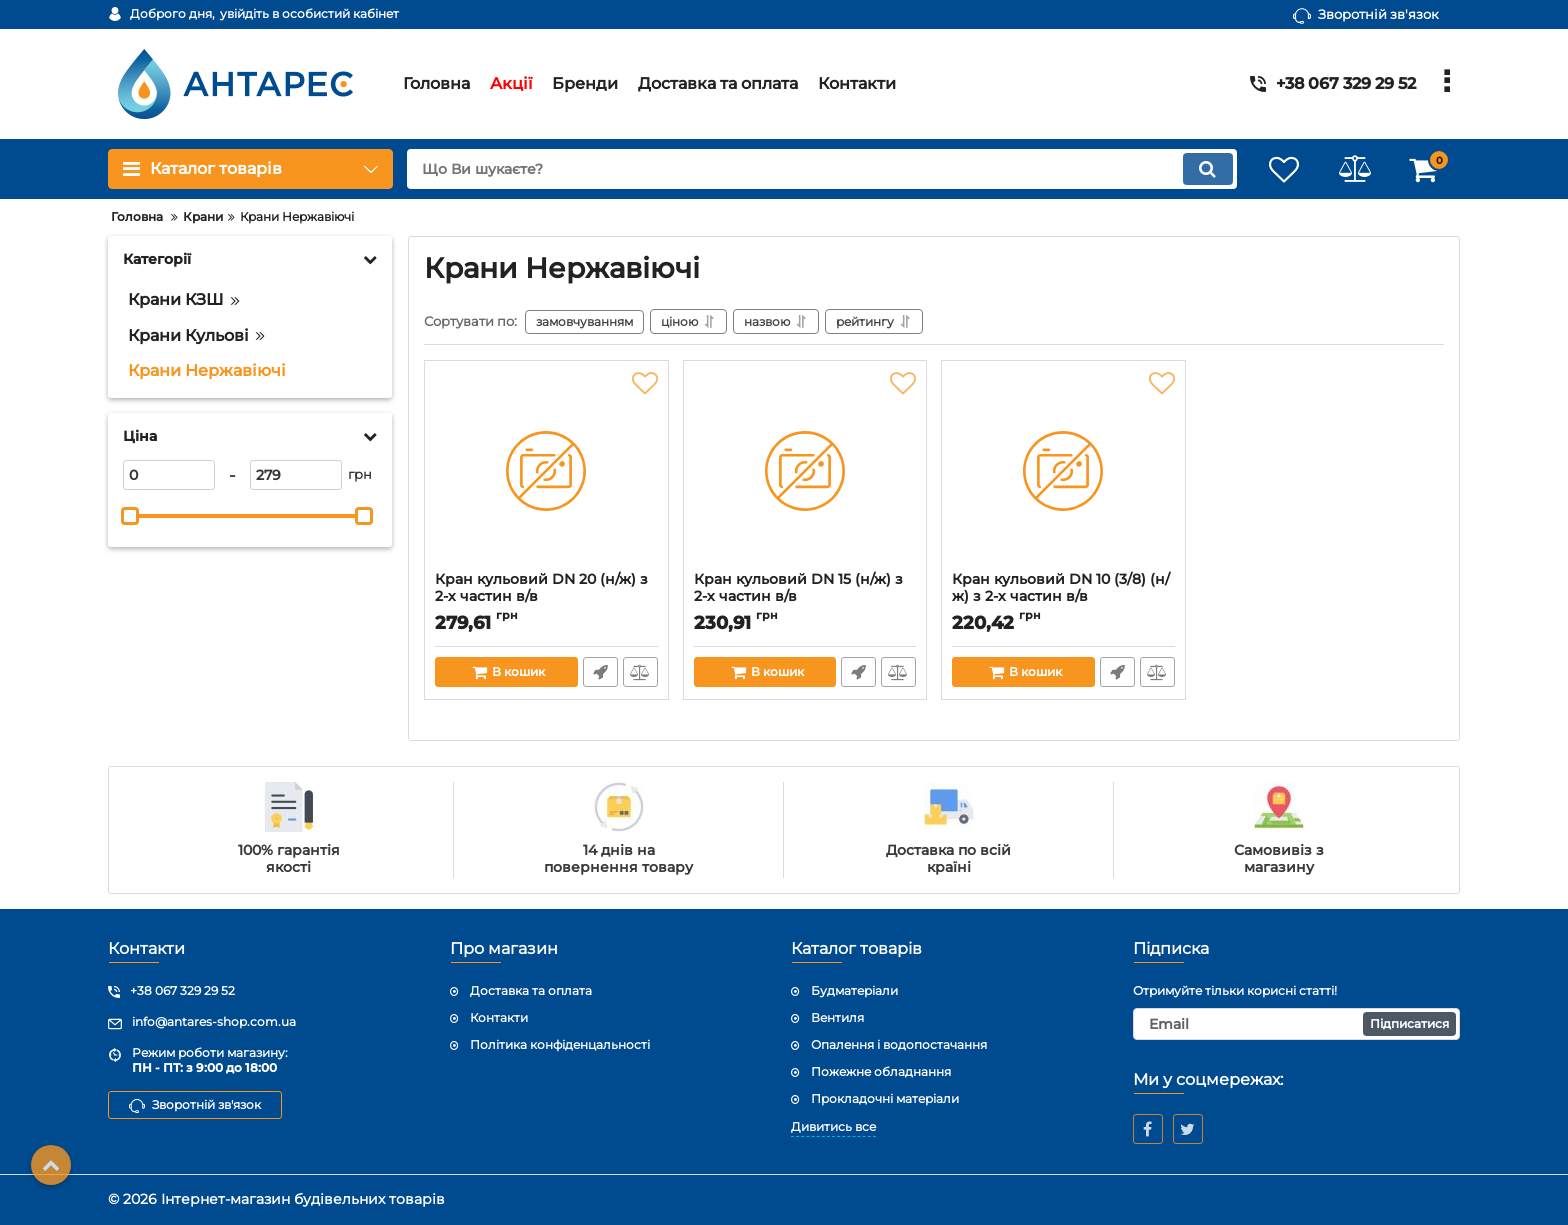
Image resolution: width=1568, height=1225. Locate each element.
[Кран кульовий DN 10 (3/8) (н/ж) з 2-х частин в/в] (1063, 471)
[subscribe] (1297, 1024)
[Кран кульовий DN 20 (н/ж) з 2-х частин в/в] (546, 471)
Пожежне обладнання (881, 1071)
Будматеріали (854, 991)
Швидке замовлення (600, 672)
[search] (821, 169)
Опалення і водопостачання (899, 1044)
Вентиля (837, 1017)
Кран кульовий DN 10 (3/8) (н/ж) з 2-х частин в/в (1061, 588)
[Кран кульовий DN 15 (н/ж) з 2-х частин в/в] (805, 471)
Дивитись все (833, 1127)
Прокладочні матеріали (885, 1098)
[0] (169, 475)
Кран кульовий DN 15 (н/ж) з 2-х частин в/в (798, 588)
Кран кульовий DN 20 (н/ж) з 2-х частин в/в (541, 588)
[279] (296, 475)
